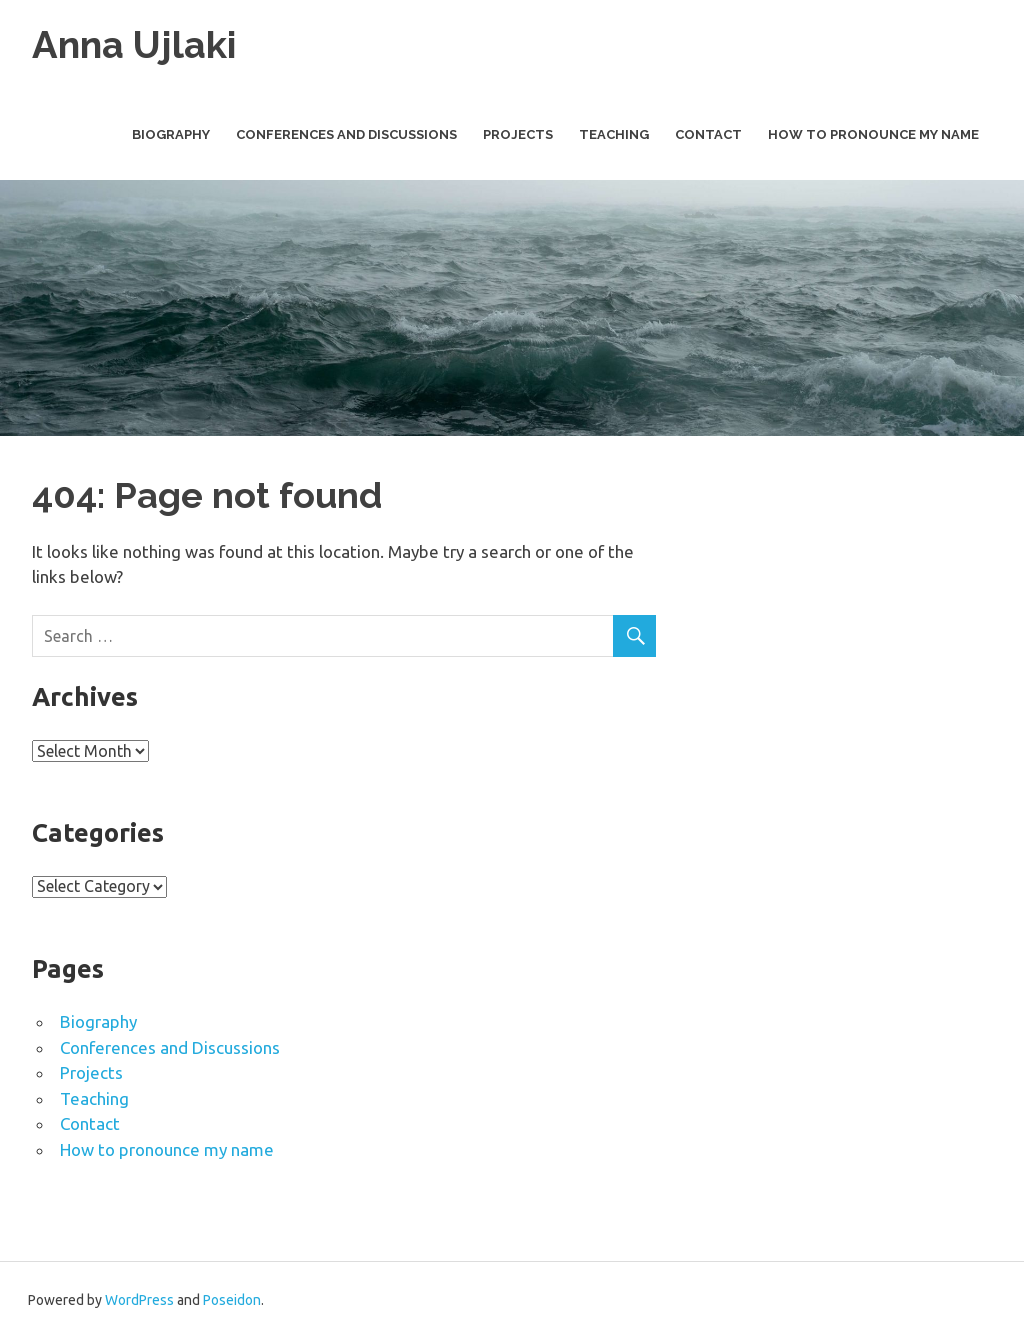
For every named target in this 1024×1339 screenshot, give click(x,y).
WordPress (139, 1300)
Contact (708, 134)
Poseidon (232, 1300)
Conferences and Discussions (346, 134)
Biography (171, 134)
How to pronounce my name (873, 134)
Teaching (614, 134)
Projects (518, 134)
